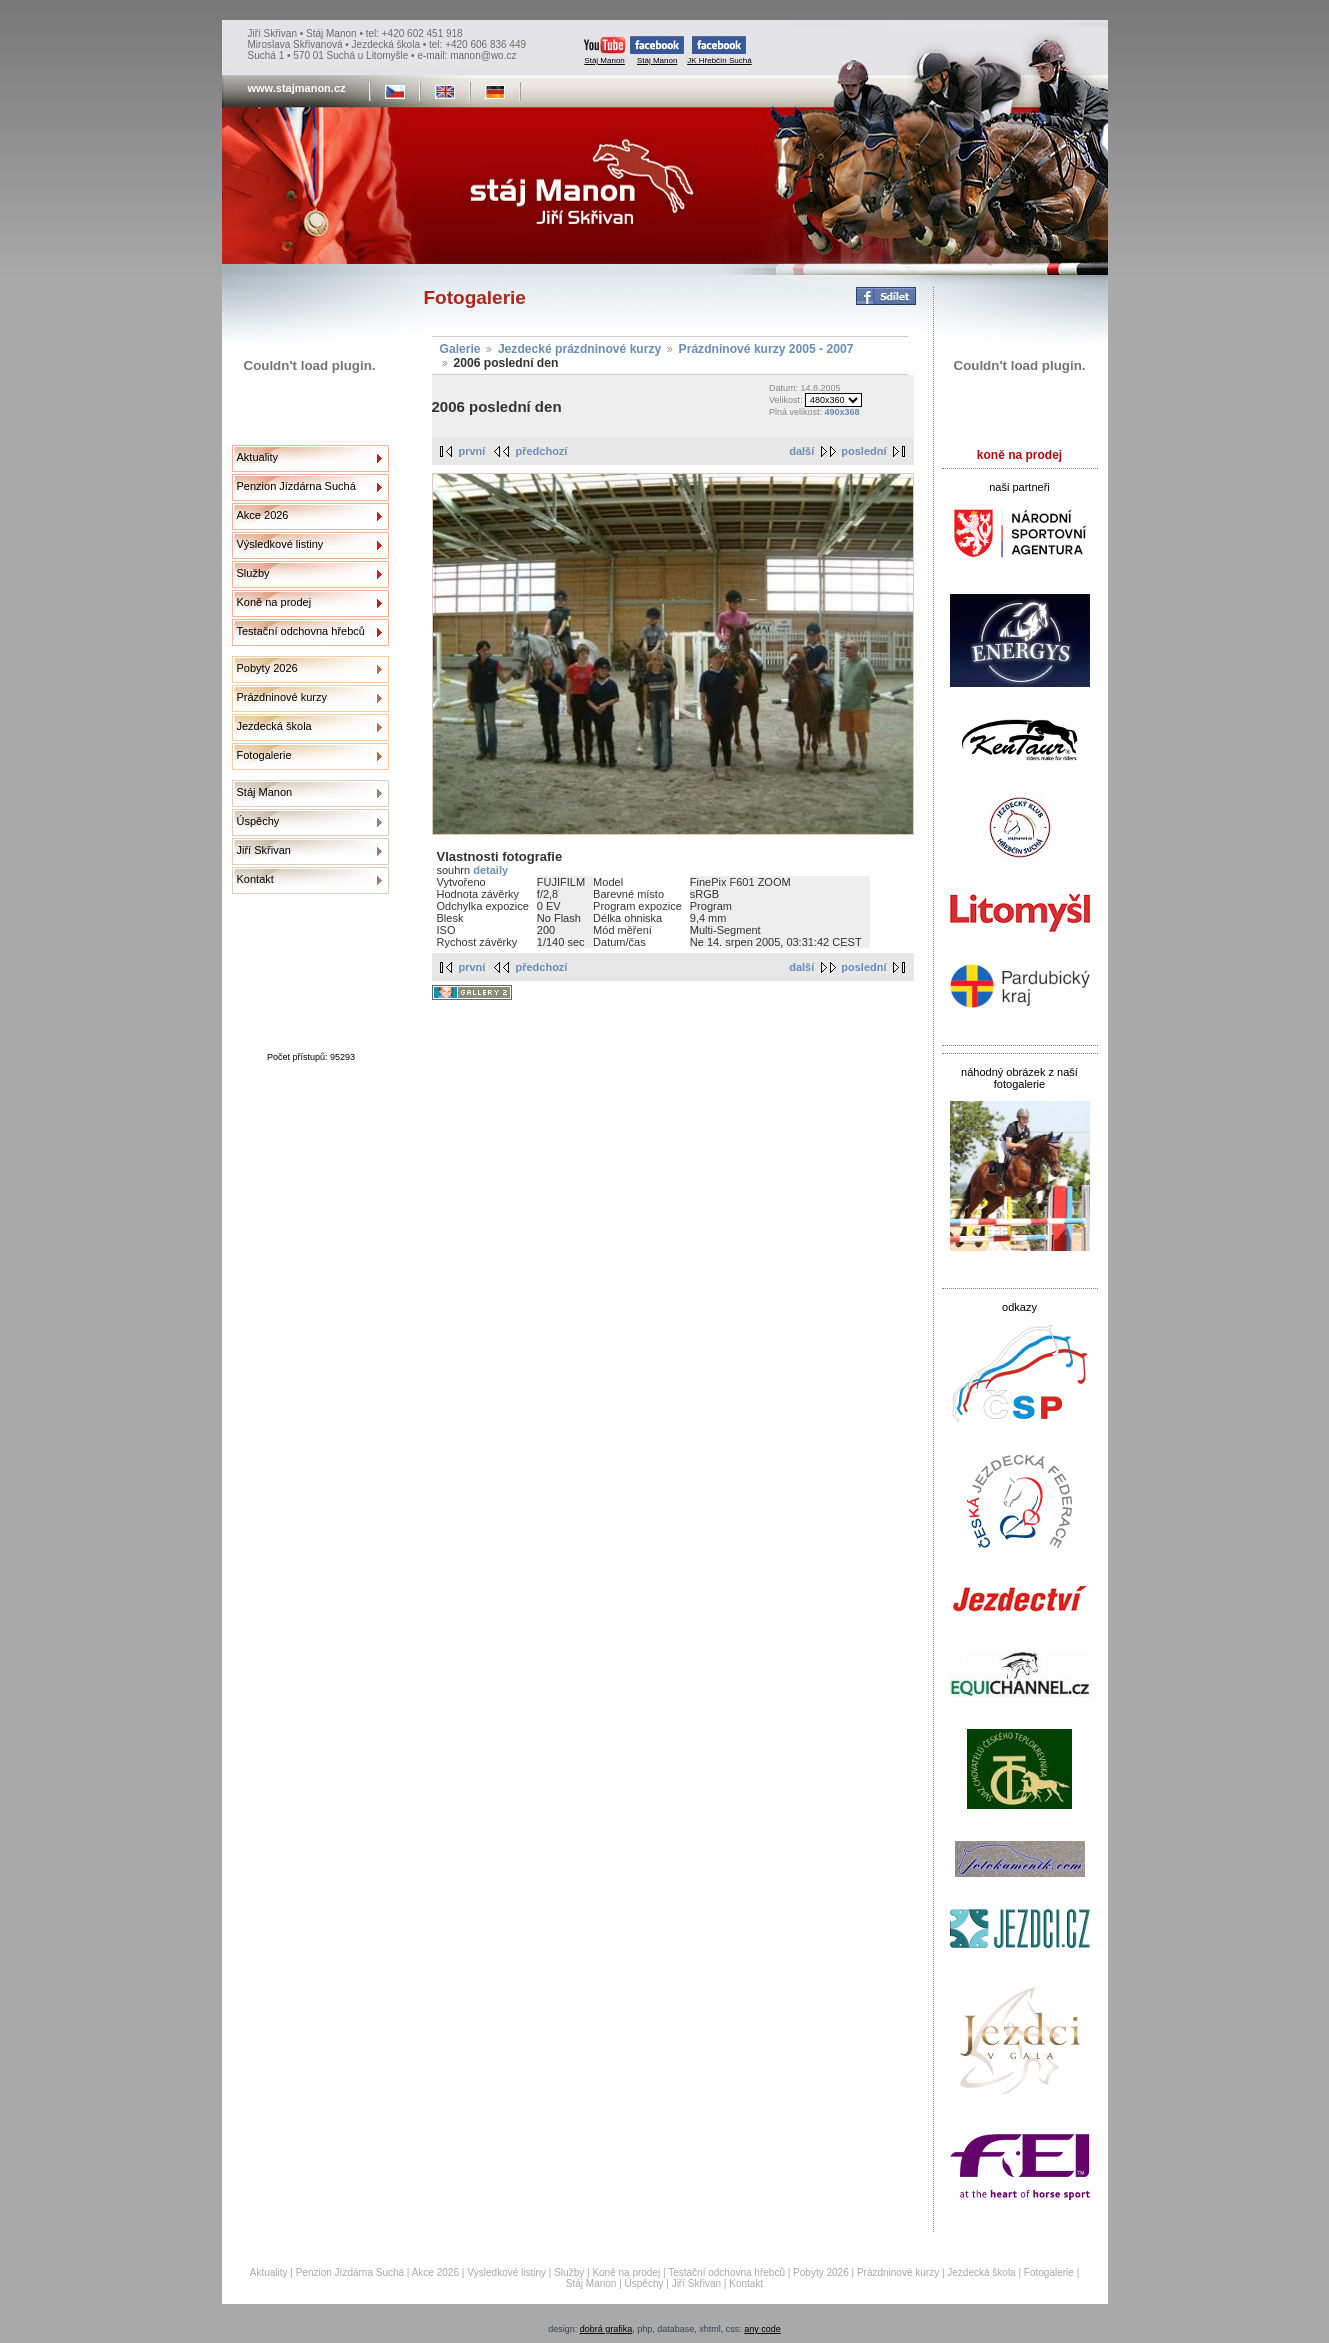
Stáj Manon (604, 50)
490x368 (841, 412)
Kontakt (255, 879)
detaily (490, 870)
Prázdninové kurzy (282, 697)
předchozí (541, 451)
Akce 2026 (263, 515)
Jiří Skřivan (264, 850)
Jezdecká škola (274, 726)
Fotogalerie (264, 755)
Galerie (460, 349)
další (801, 451)
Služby (253, 573)
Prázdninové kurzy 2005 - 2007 (766, 349)
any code (762, 2329)
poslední (863, 451)
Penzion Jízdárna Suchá (296, 486)
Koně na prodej (274, 602)
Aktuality (258, 457)
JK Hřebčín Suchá (719, 50)
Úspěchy (258, 821)
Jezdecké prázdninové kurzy (579, 349)
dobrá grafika (606, 2329)
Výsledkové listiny (280, 544)
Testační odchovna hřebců (301, 631)
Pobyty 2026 (267, 668)
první (472, 451)
